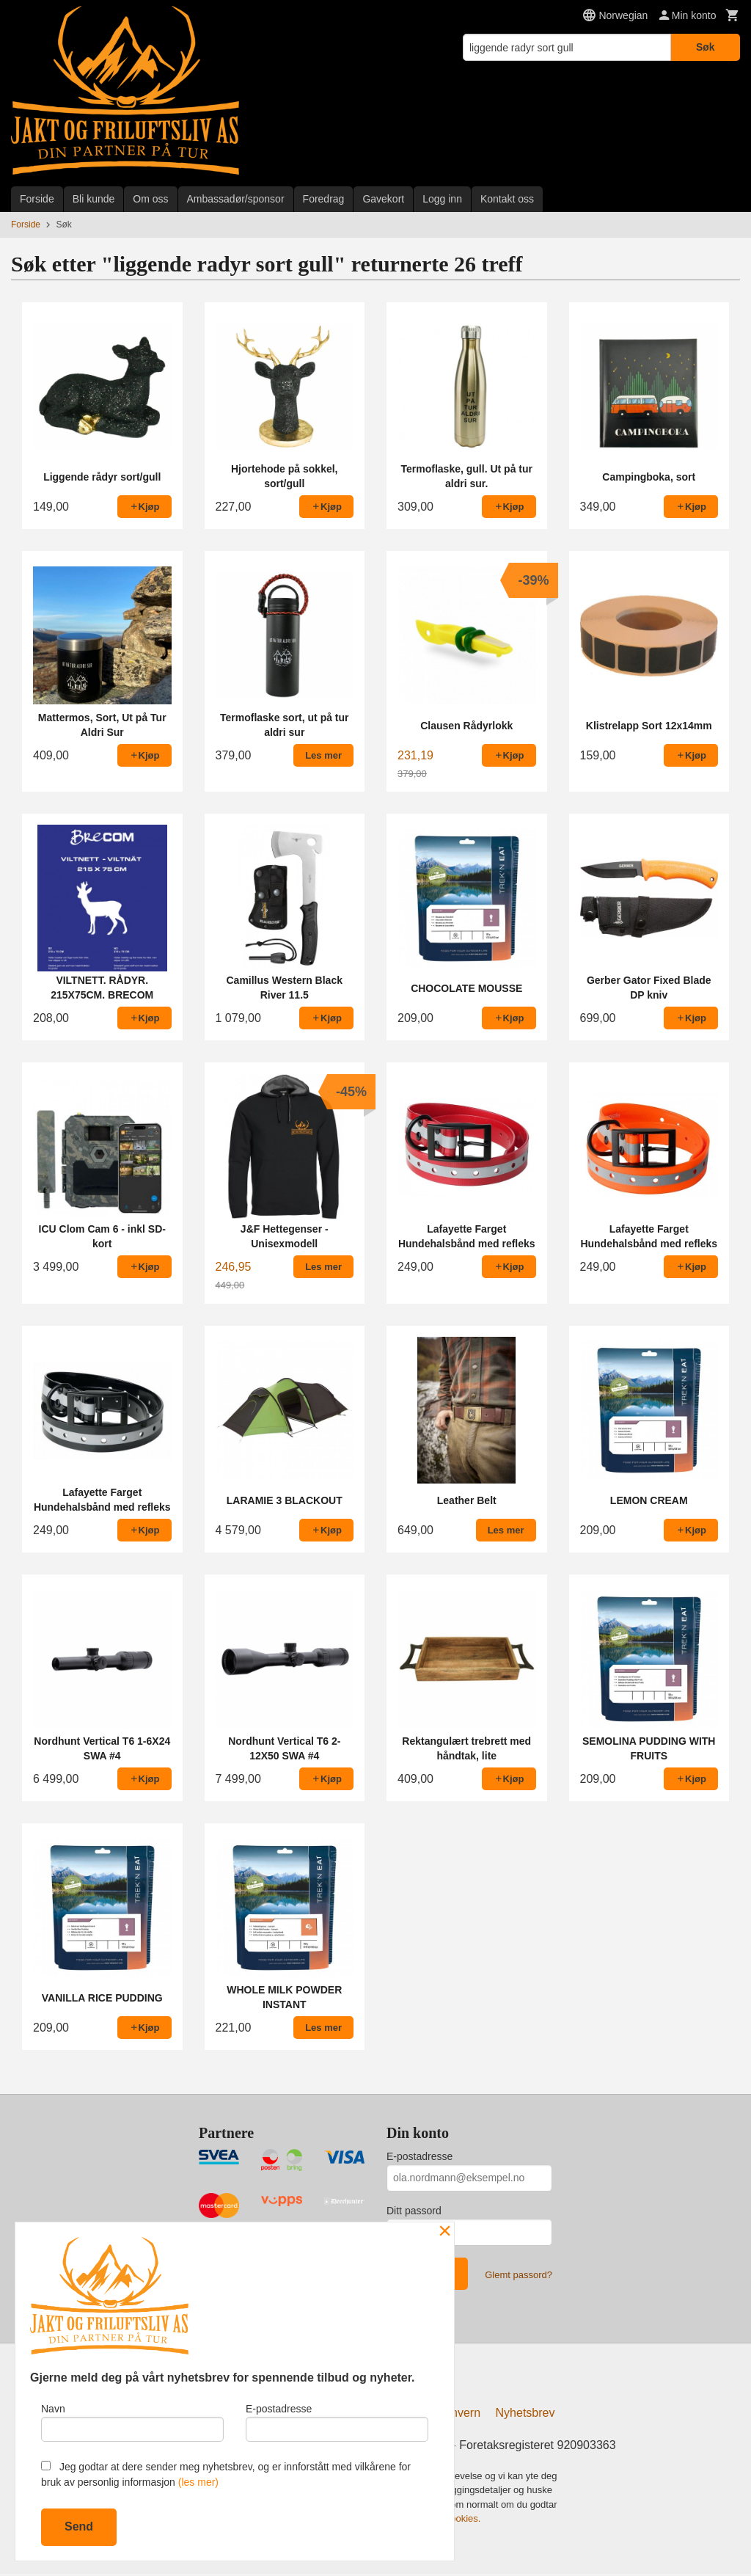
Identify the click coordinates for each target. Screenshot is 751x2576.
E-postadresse (420, 2156)
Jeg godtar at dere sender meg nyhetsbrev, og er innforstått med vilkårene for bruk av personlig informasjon (226, 2474)
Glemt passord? (518, 2274)
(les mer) (198, 2482)
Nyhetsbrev (525, 2415)
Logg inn (442, 199)
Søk (705, 47)
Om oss (150, 199)
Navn (132, 2420)
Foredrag (324, 199)
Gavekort (383, 199)
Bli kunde (94, 199)
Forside (37, 199)
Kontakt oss (507, 199)
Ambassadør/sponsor (236, 199)
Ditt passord (414, 2210)
